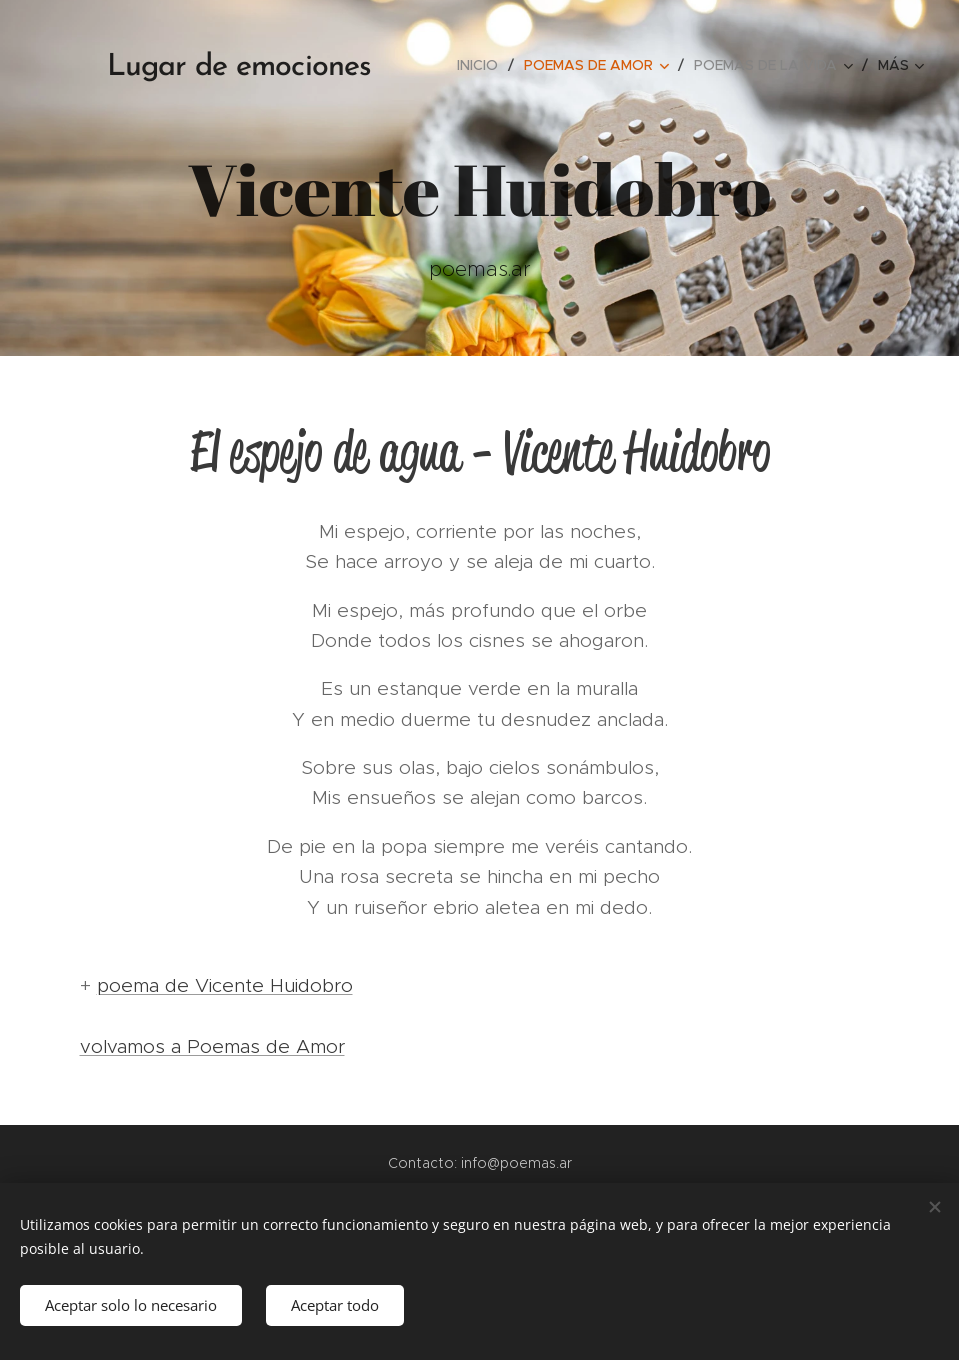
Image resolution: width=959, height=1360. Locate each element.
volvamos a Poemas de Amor (212, 1046)
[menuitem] (483, 65)
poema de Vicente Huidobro (225, 985)
